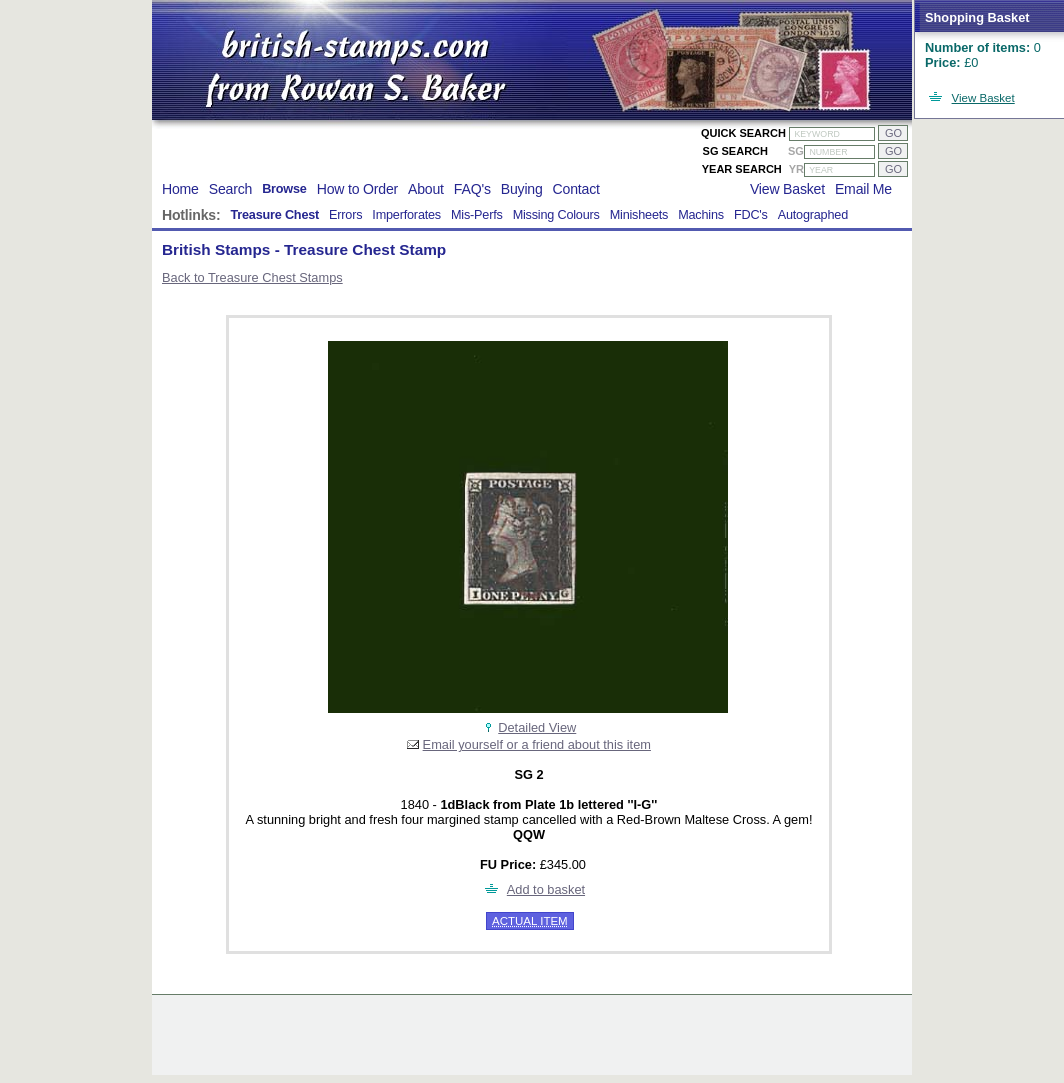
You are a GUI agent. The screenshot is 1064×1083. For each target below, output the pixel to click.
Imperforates (406, 215)
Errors (345, 215)
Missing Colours (556, 215)
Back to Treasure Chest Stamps (252, 277)
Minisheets (639, 215)
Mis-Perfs (477, 215)
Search (230, 189)
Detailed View (537, 727)
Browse (284, 189)
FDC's (751, 215)
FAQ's (472, 189)
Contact (576, 189)
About (426, 189)
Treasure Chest (274, 215)
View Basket (983, 98)
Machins (701, 215)
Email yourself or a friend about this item (537, 744)
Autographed (813, 215)
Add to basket (546, 889)
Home (180, 189)
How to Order (357, 189)
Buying (522, 189)
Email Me (863, 189)
